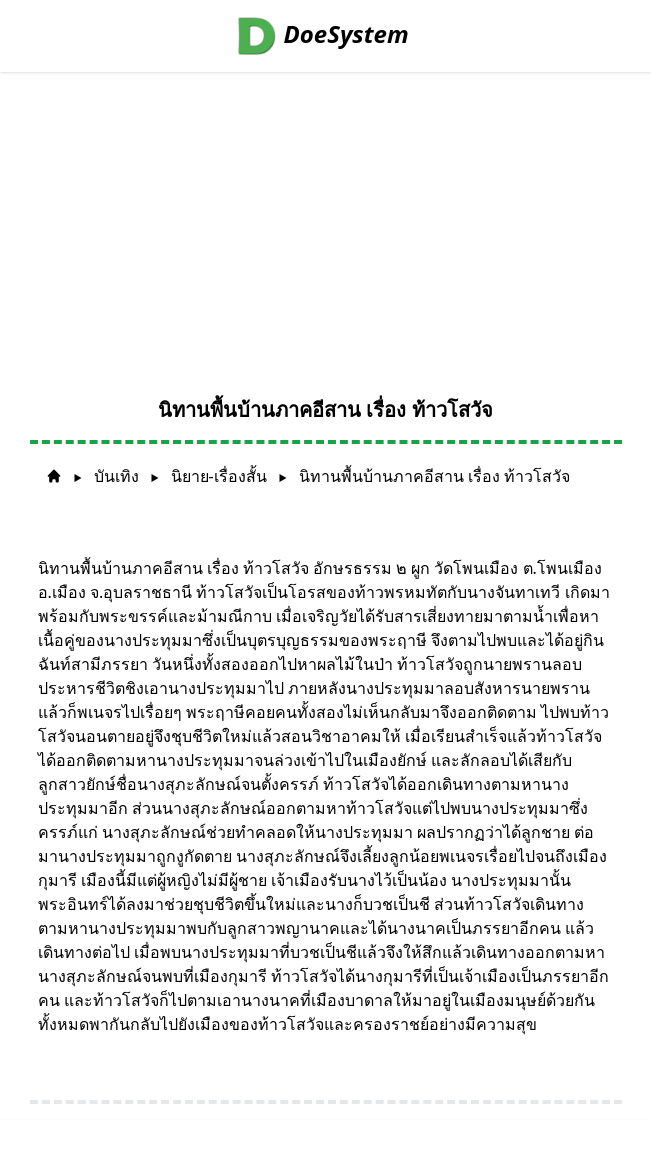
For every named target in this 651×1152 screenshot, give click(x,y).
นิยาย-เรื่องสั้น (219, 476)
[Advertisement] (325, 222)
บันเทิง (116, 476)
